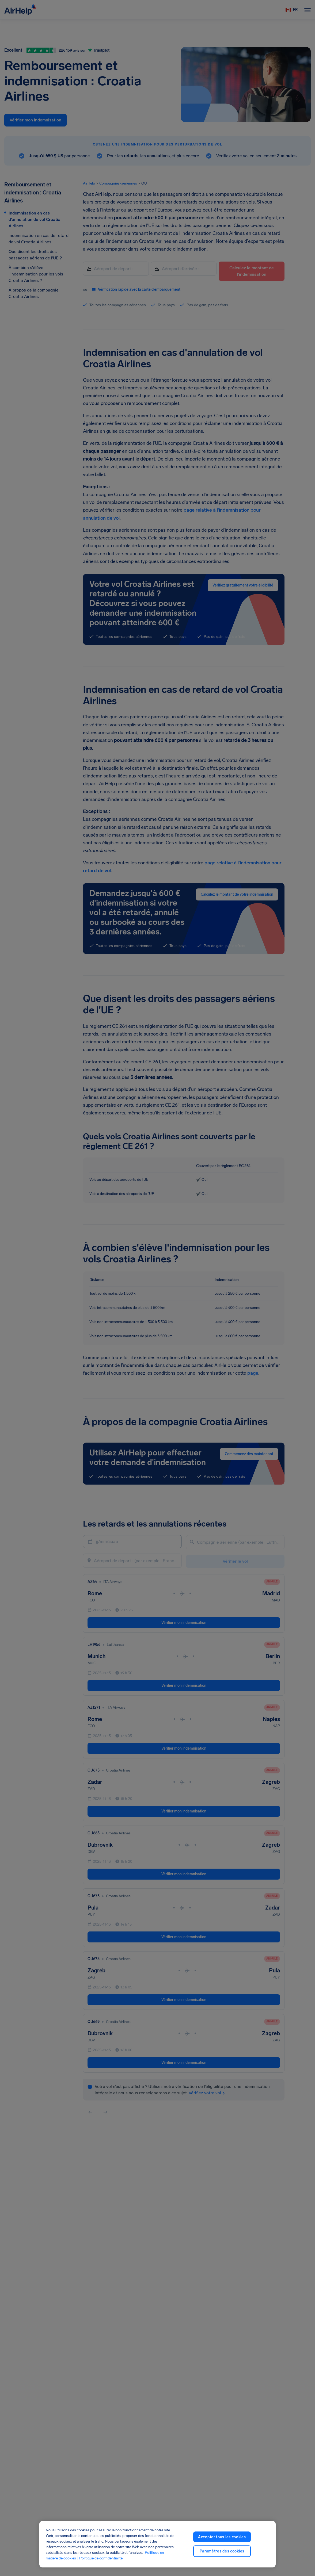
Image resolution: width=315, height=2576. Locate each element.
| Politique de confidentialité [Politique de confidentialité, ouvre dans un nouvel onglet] (100, 2558)
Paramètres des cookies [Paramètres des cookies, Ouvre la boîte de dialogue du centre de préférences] (222, 2551)
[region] (157, 2544)
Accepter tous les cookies (222, 2537)
